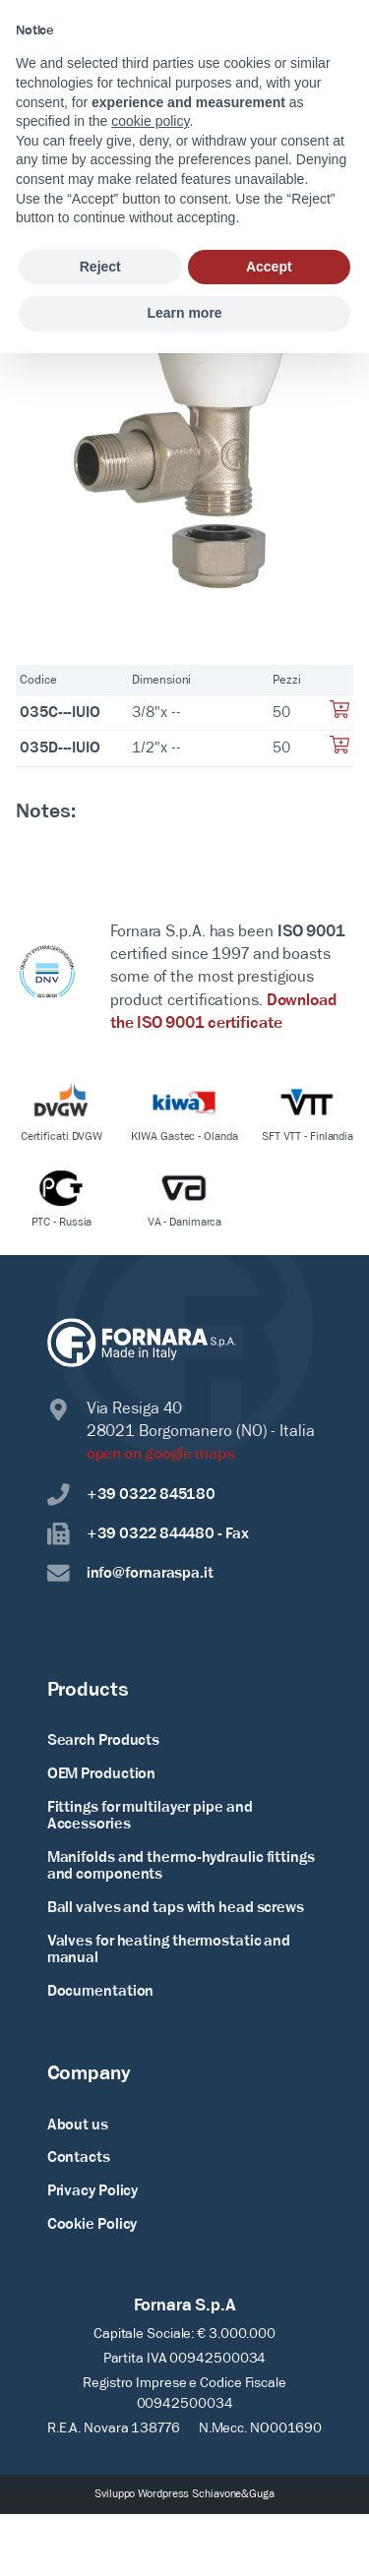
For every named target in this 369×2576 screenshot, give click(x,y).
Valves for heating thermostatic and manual (169, 1950)
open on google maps (161, 1455)
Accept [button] (269, 266)
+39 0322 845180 (131, 1495)
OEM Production (101, 1774)
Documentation (100, 1992)
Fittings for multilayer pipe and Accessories (150, 1816)
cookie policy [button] (150, 121)
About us (77, 2125)
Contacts (78, 2158)
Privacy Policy (93, 2191)
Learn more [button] (184, 313)
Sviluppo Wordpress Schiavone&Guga (184, 2494)
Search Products (103, 1741)
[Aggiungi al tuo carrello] (339, 715)
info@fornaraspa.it (130, 1574)
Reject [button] (100, 266)
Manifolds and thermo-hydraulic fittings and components (181, 1867)
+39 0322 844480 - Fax (148, 1534)
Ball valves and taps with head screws (175, 1908)
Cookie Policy (92, 2225)
